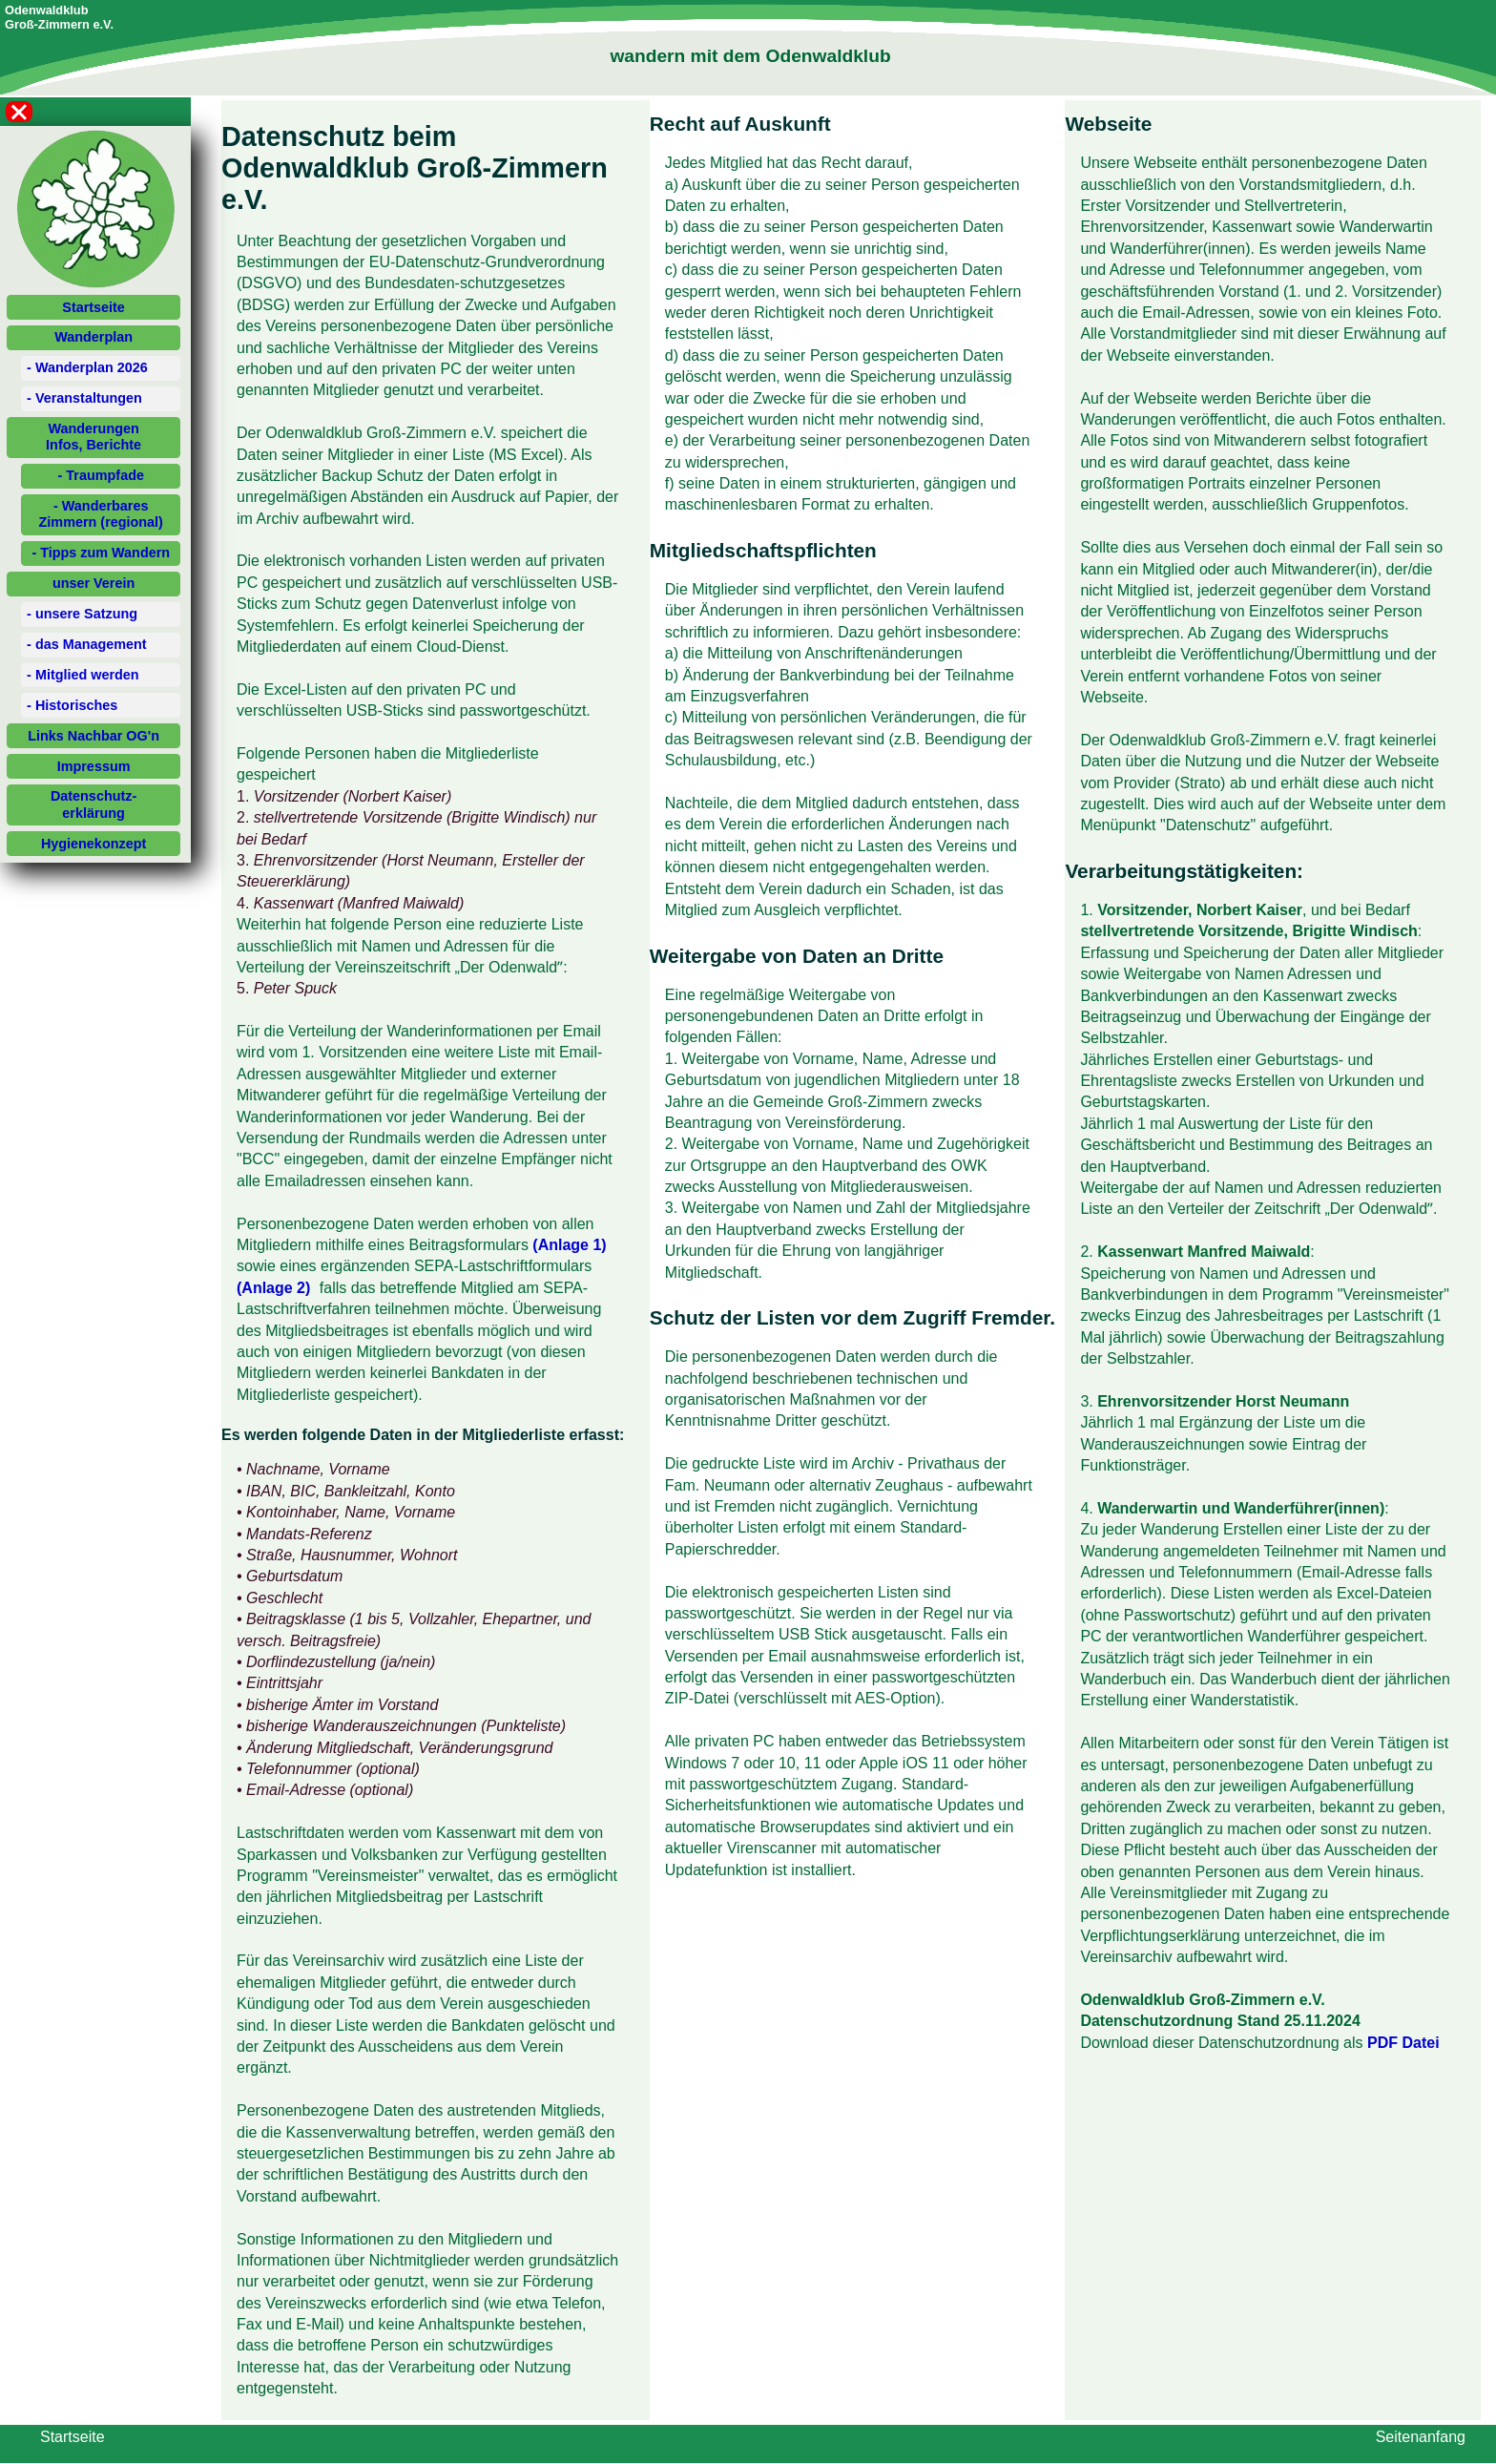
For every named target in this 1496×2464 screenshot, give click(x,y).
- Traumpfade (101, 475)
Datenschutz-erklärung (93, 804)
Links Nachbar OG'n (93, 735)
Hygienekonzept (93, 843)
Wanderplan (93, 337)
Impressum (94, 766)
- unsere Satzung (82, 613)
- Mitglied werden (83, 674)
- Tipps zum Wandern (100, 552)
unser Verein (93, 583)
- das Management (87, 644)
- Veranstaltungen (84, 398)
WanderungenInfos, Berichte (93, 436)
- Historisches (72, 705)
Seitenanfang (1420, 2437)
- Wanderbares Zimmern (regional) (101, 514)
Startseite (93, 307)
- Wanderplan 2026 (87, 367)
